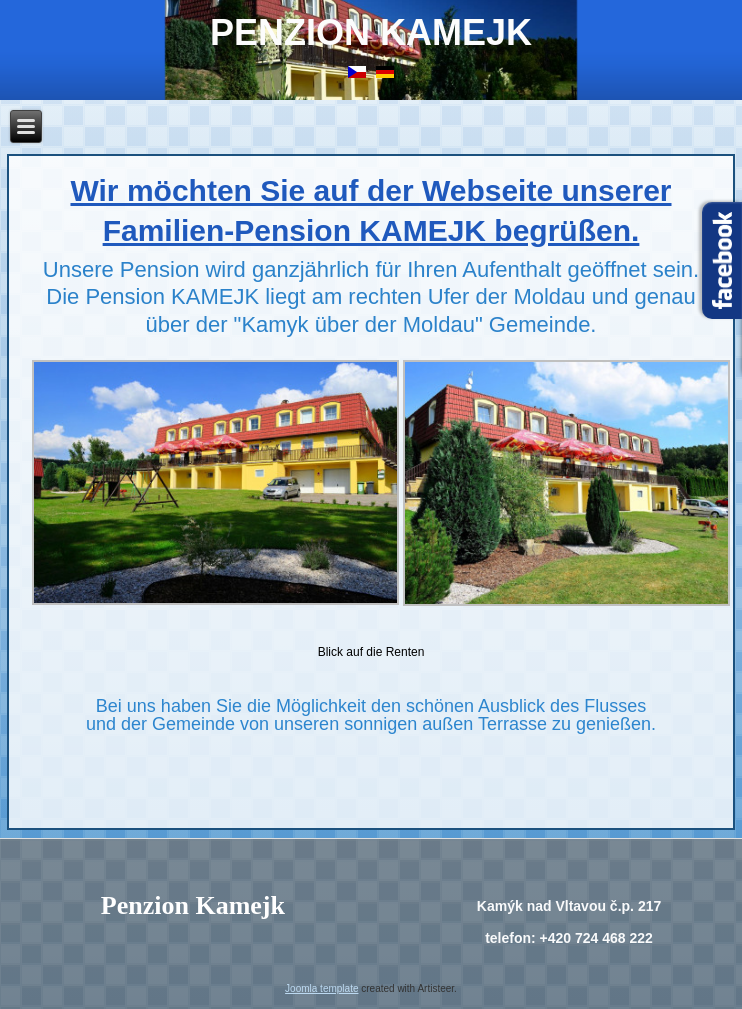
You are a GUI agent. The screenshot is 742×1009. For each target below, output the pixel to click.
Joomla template (321, 988)
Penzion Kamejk (371, 32)
